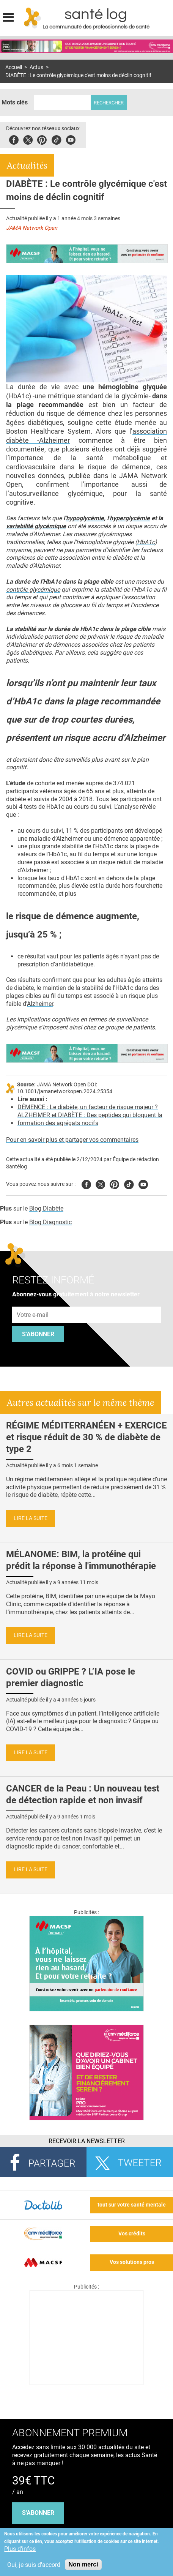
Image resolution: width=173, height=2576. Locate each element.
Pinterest (42, 138)
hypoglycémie (85, 518)
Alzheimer (40, 1003)
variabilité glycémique (36, 526)
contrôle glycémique (33, 589)
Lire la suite (30, 1518)
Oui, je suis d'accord (33, 2564)
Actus (36, 67)
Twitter (28, 138)
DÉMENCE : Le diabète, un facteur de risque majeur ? (87, 1107)
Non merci (83, 2564)
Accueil (13, 67)
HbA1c (146, 542)
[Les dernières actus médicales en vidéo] (86, 2383)
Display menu (8, 16)
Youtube (143, 1183)
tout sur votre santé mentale (132, 2205)
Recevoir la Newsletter (87, 2141)
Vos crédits (131, 2233)
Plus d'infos (20, 2548)
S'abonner (38, 1334)
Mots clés (15, 102)
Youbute (70, 138)
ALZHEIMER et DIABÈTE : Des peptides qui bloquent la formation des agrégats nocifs (89, 1119)
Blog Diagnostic (50, 1222)
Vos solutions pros (132, 2262)
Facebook (14, 138)
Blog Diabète (46, 1208)
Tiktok (56, 138)
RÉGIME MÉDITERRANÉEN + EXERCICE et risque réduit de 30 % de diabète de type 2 (86, 1437)
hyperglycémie (130, 518)
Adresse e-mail (33, 1302)
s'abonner (38, 2512)
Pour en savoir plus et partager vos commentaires (72, 1139)
